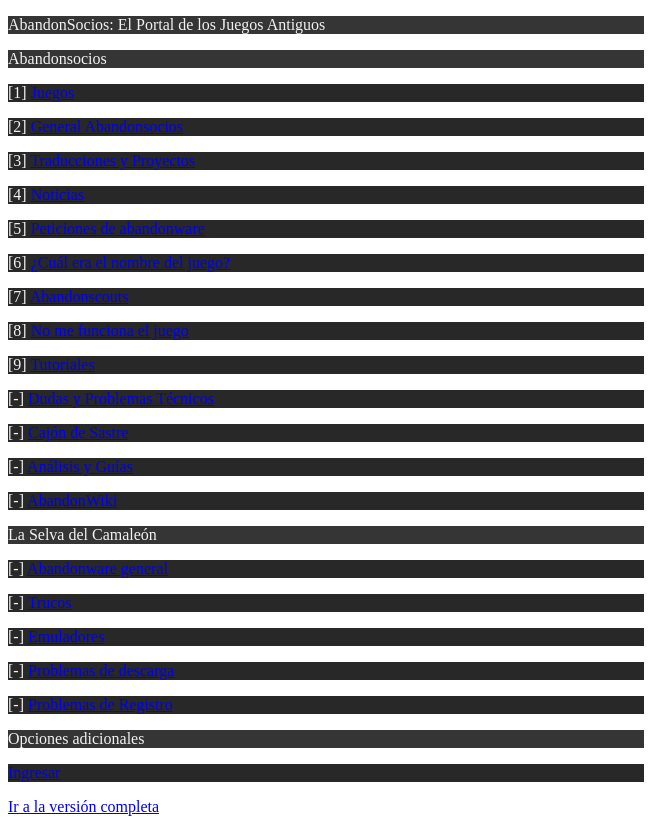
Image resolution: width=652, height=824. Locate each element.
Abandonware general (97, 568)
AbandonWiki (72, 500)
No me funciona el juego (110, 330)
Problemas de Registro (100, 704)
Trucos (50, 602)
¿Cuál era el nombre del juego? (130, 262)
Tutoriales (62, 364)
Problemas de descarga (101, 670)
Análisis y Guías (80, 466)
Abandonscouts (79, 296)
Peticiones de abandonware (118, 228)
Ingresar (34, 772)
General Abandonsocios (107, 126)
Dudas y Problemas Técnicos (121, 398)
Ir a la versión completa (83, 806)
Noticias (57, 194)
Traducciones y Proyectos (112, 160)
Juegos (53, 92)
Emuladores (66, 636)
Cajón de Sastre (78, 432)
